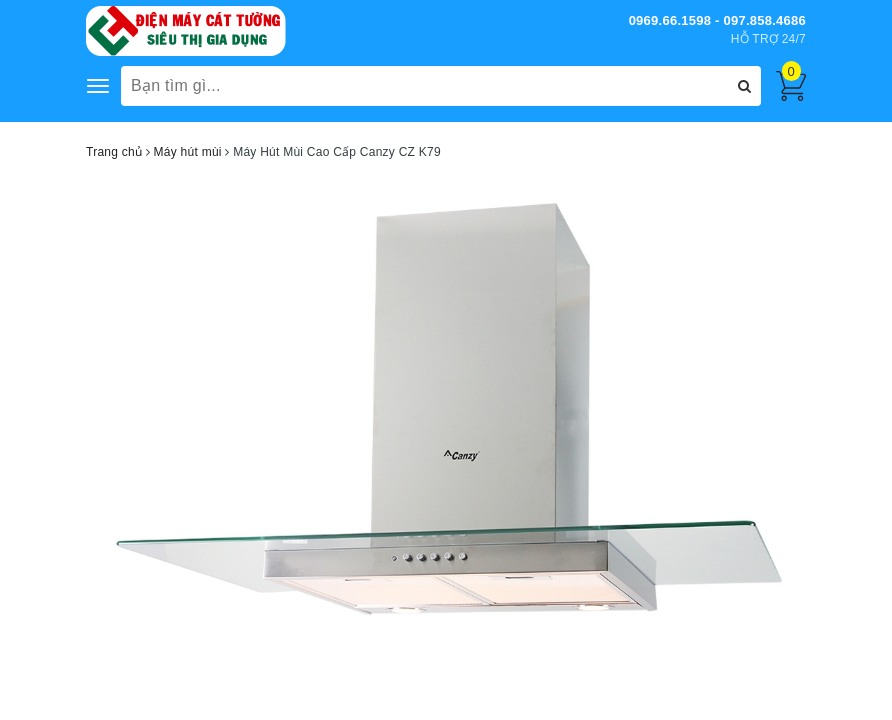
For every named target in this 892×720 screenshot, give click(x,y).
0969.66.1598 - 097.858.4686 (717, 20)
